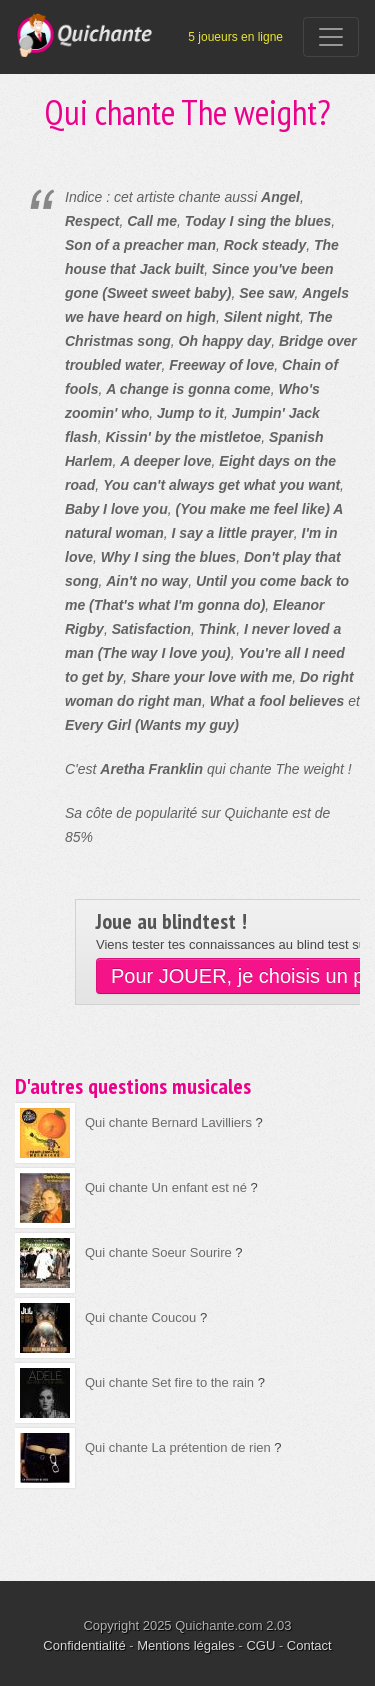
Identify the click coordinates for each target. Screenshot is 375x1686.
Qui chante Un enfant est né (166, 1187)
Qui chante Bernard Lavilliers (168, 1122)
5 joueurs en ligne (235, 37)
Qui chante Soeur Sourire (158, 1252)
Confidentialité (84, 1645)
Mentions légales (186, 1645)
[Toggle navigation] (331, 37)
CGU (260, 1645)
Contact (309, 1645)
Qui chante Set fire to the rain (169, 1382)
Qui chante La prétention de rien (178, 1447)
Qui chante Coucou (140, 1317)
